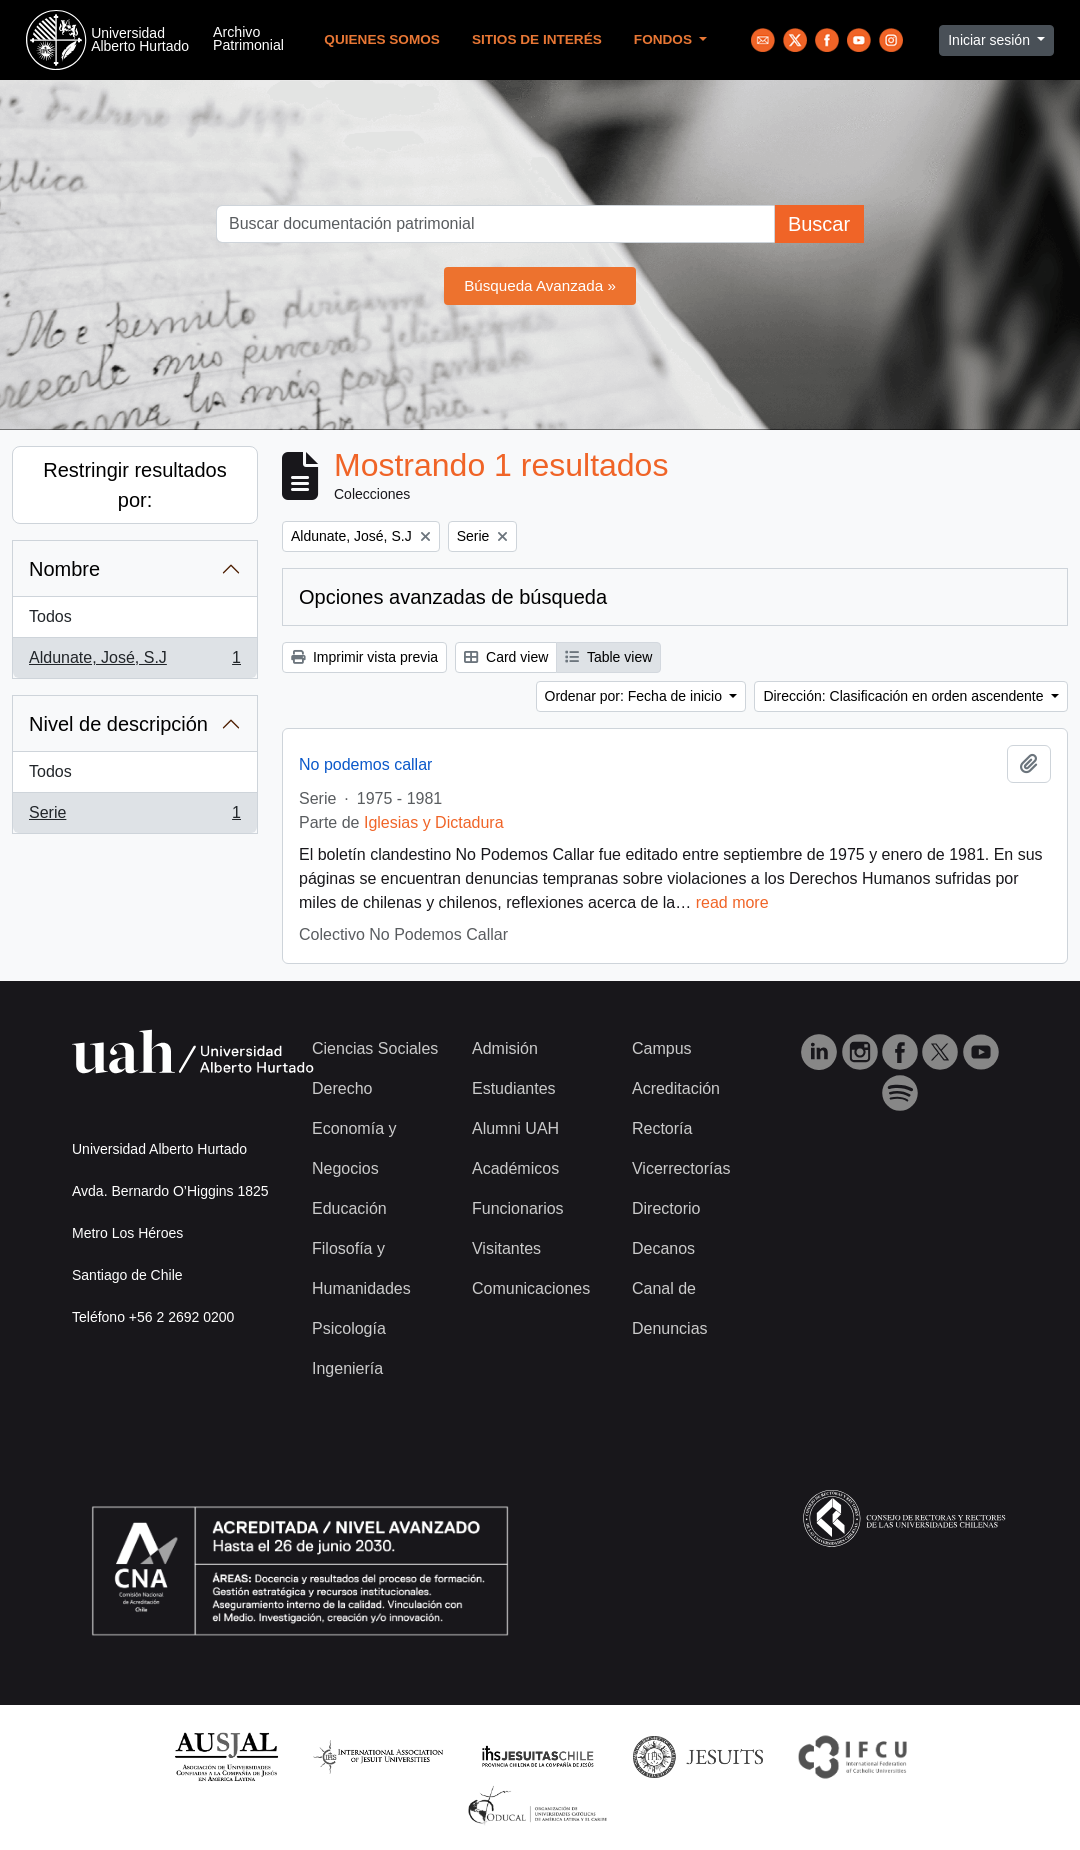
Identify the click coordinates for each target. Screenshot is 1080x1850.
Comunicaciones (531, 1288)
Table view (608, 657)
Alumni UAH (515, 1128)
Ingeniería (347, 1368)
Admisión (505, 1048)
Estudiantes (514, 1088)
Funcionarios (518, 1208)
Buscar (819, 224)
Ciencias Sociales (375, 1048)
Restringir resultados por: (134, 485)
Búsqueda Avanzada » (540, 285)
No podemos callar (365, 764)
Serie (134, 817)
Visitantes (506, 1248)
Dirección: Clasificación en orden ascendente (905, 696)
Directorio (666, 1208)
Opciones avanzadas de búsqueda (453, 597)
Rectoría (662, 1128)
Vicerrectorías (681, 1168)
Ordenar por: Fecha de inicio (635, 696)
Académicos (515, 1168)
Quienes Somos (382, 39)
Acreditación (676, 1088)
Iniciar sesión (991, 40)
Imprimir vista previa (364, 657)
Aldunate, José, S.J (134, 662)
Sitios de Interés (537, 39)
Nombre (64, 569)
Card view (506, 657)
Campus (662, 1048)
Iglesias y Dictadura (434, 822)
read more (732, 902)
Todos (50, 616)
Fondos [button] (665, 39)
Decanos (663, 1248)
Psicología (349, 1328)
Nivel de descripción (118, 724)
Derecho (342, 1088)
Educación (349, 1208)
